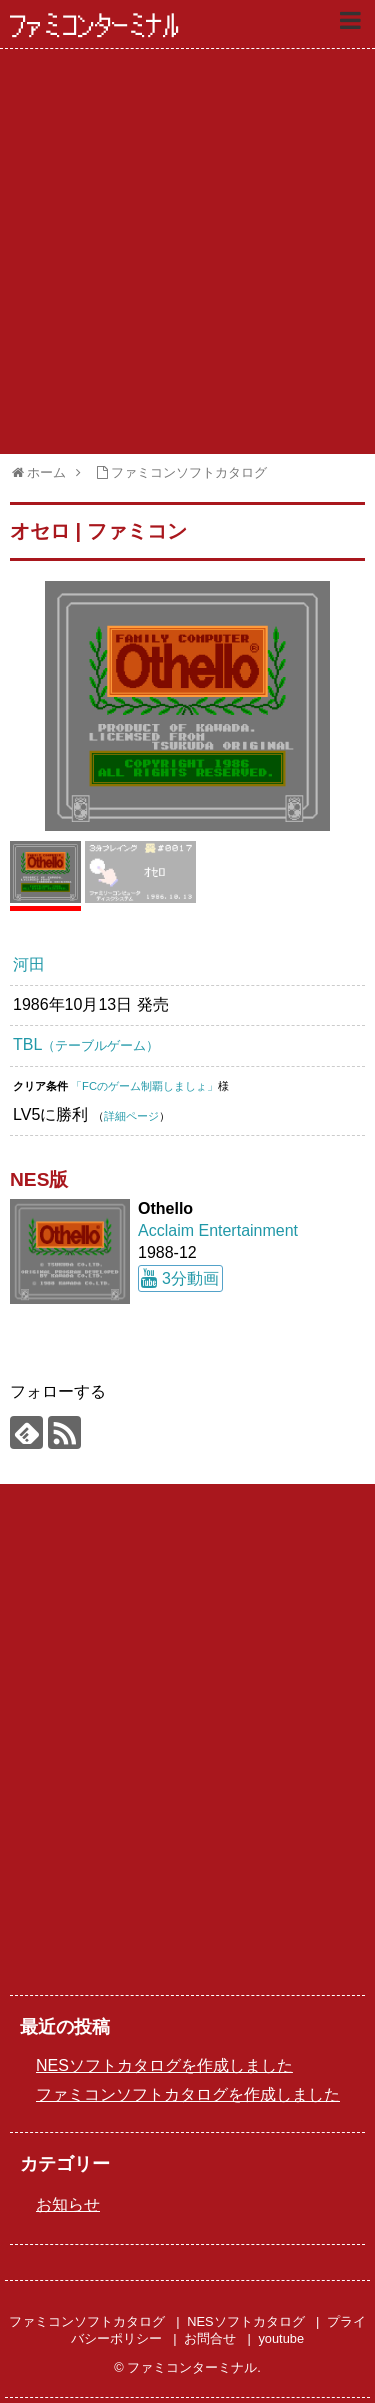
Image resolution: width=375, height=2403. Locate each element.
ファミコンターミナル (95, 26)
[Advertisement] (187, 251)
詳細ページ (131, 1116)
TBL (86, 1044)
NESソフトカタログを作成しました (164, 2065)
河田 (29, 964)
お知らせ (68, 2204)
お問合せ (210, 2338)
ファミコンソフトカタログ (87, 2321)
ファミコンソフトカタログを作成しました (188, 2094)
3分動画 (190, 1278)
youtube (281, 2338)
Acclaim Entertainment (218, 1230)
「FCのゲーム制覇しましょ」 (144, 1086)
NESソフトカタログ (245, 2321)
